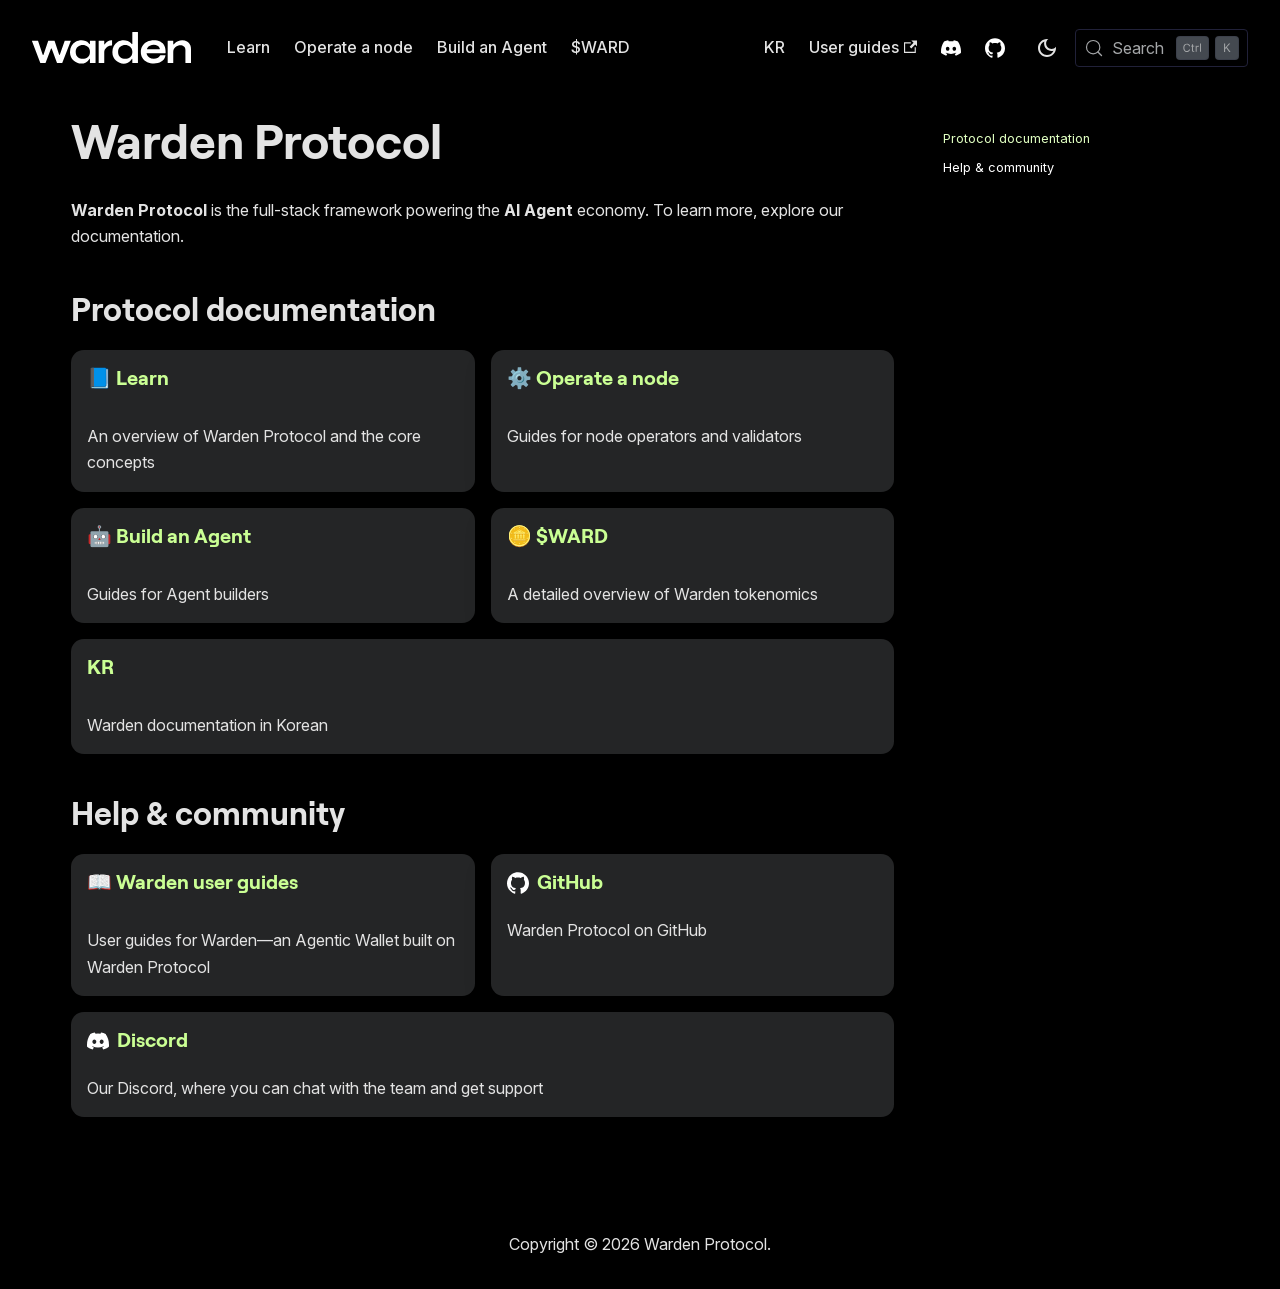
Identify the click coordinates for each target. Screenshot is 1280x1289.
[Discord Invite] (951, 48)
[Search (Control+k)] (1161, 48)
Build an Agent (492, 47)
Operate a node (353, 47)
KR (774, 47)
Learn (248, 47)
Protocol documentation (1016, 138)
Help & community (998, 167)
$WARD (600, 47)
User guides (863, 47)
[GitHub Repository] (995, 48)
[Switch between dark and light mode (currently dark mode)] (1047, 48)
